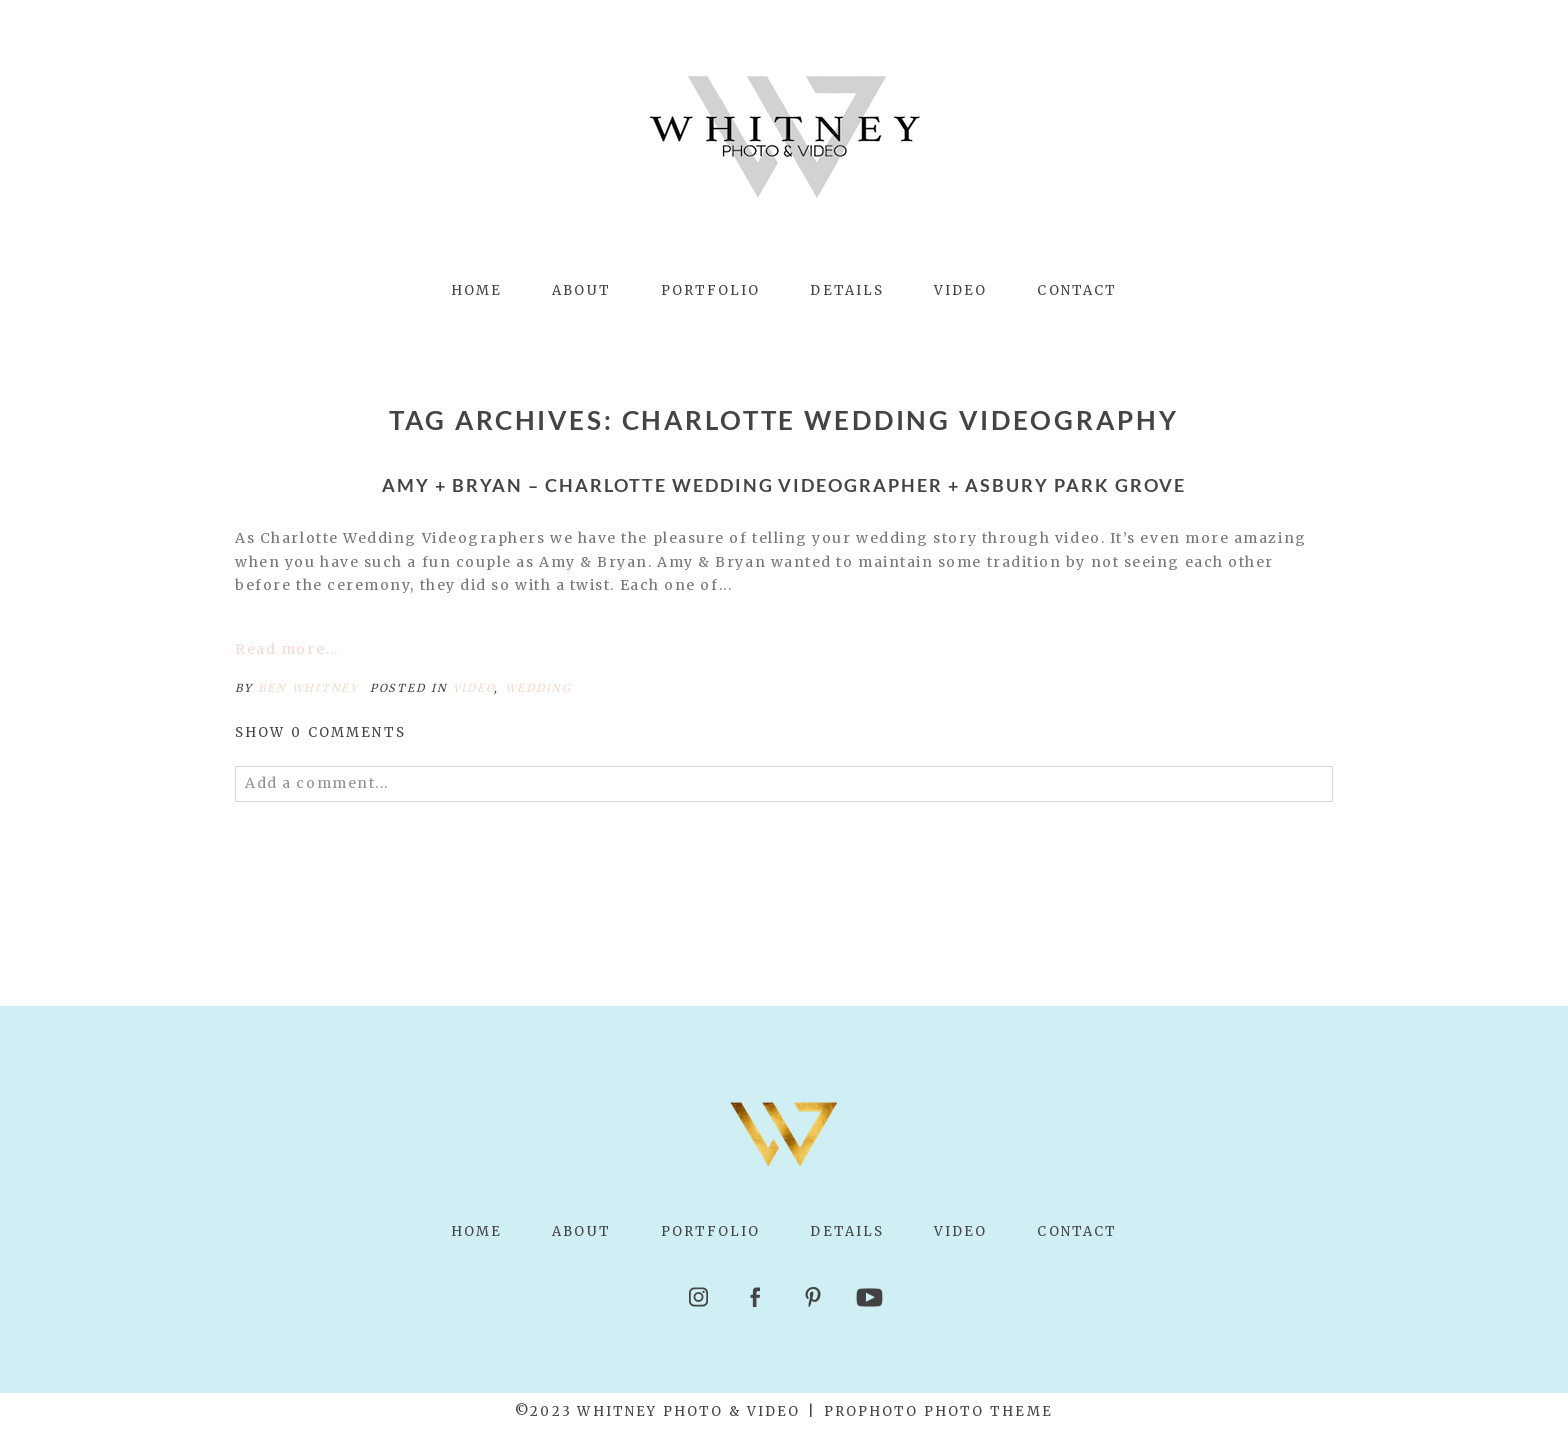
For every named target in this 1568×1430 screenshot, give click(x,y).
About (581, 290)
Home (476, 290)
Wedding (538, 688)
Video (960, 290)
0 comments (320, 732)
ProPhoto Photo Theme (938, 1411)
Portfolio (711, 290)
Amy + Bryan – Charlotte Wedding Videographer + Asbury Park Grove (784, 485)
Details (847, 290)
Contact (1077, 290)
